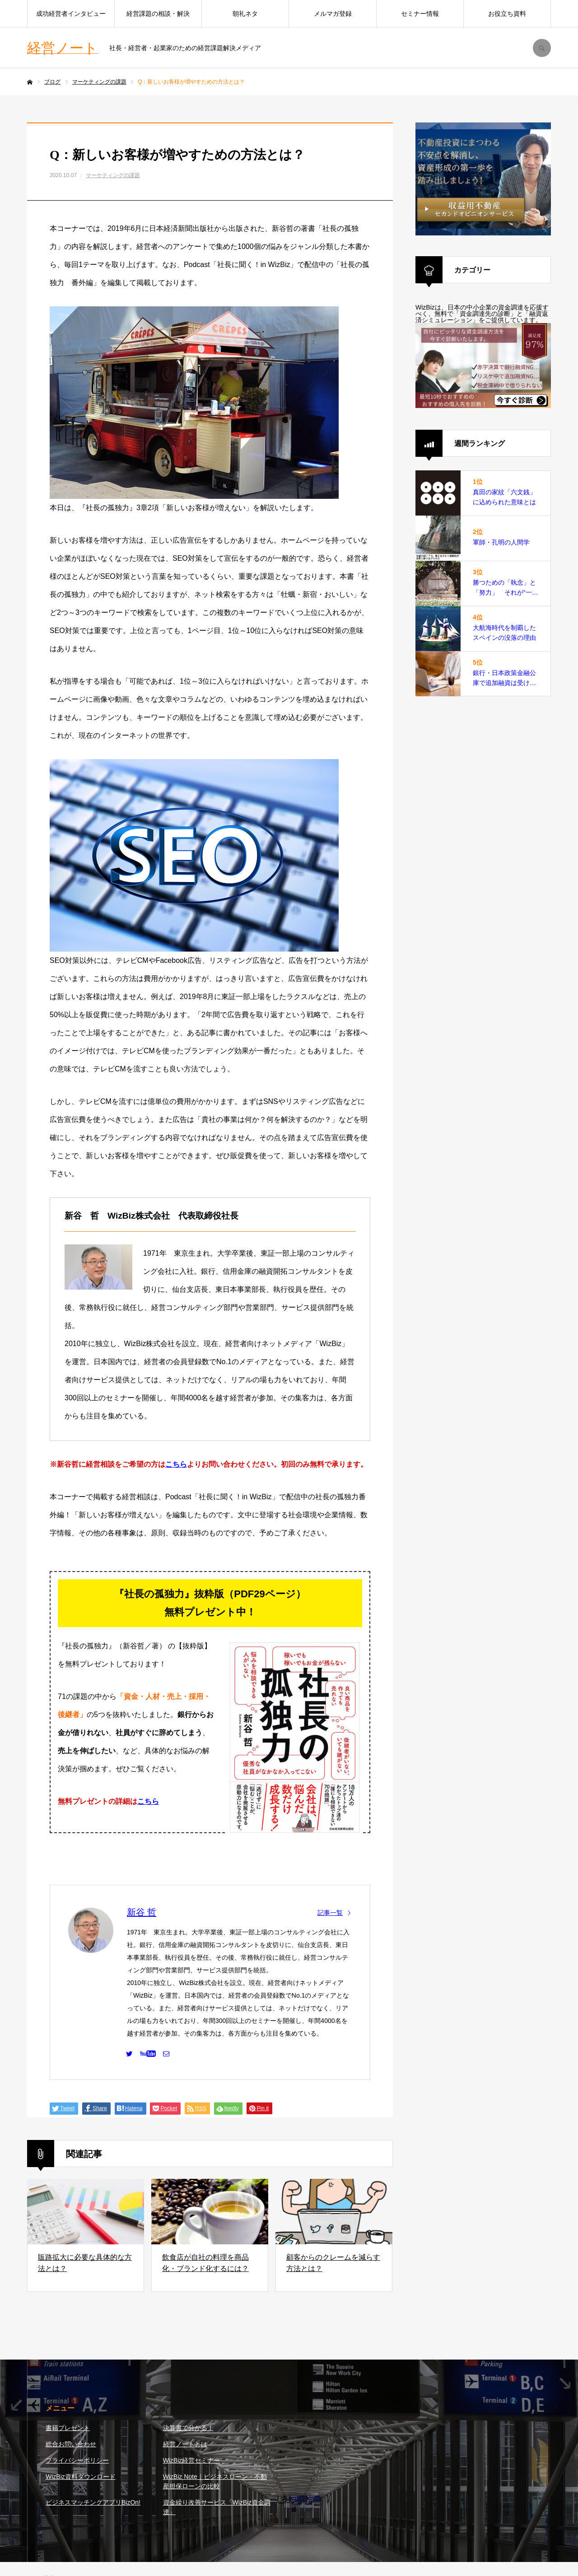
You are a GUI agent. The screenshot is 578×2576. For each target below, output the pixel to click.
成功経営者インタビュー (71, 13)
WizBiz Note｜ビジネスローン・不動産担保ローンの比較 (215, 2481)
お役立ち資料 (507, 13)
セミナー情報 (420, 13)
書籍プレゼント (68, 2427)
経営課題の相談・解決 (158, 13)
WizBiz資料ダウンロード (81, 2476)
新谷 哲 (141, 1912)
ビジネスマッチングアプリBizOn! (93, 2502)
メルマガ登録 (333, 13)
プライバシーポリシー (77, 2460)
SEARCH (542, 48)
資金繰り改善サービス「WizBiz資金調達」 (217, 2507)
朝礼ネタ (245, 13)
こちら (176, 1464)
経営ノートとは (185, 2444)
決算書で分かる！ (188, 2427)
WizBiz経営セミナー (191, 2460)
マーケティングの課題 (113, 175)
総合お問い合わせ (71, 2444)
